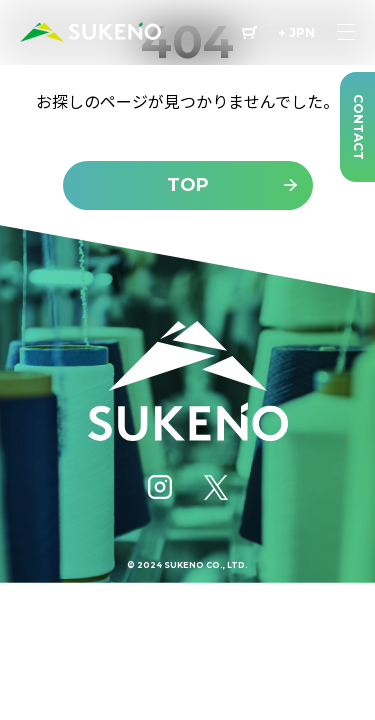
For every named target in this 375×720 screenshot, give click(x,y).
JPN (302, 33)
